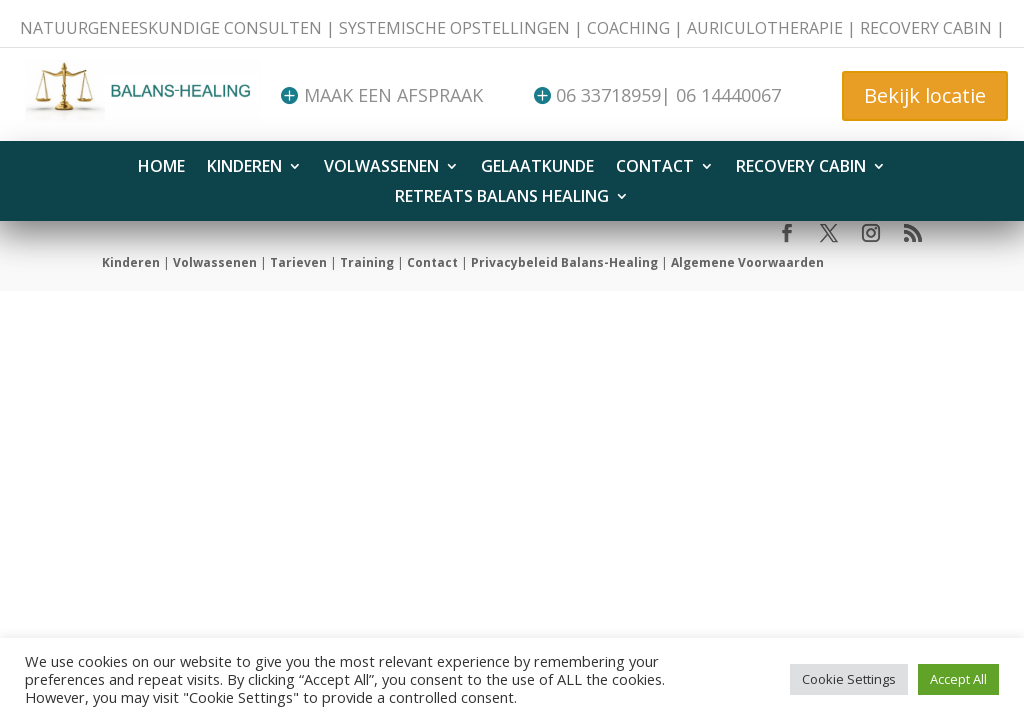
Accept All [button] (958, 679)
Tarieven (298, 262)
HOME (161, 168)
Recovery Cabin (801, 168)
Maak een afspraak (393, 95)
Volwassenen (381, 168)
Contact (655, 168)
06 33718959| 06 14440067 (668, 95)
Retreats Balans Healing (502, 198)
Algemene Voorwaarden (747, 262)
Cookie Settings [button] (849, 679)
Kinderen (244, 168)
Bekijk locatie (925, 95)
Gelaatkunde (537, 168)
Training (367, 262)
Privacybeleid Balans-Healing (564, 262)
